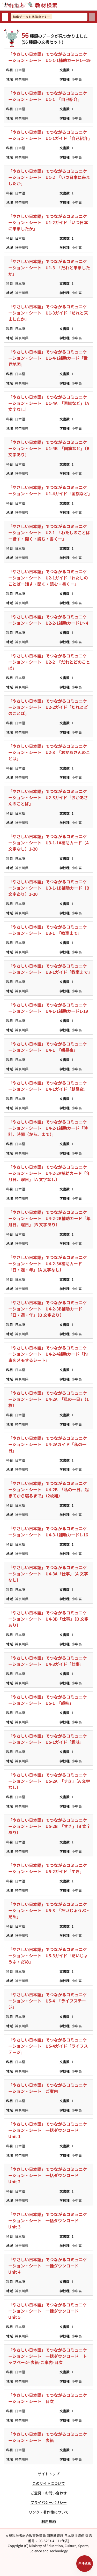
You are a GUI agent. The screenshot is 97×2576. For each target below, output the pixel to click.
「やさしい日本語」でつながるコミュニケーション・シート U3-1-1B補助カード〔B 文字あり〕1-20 (48, 887)
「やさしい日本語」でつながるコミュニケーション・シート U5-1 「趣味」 (47, 1700)
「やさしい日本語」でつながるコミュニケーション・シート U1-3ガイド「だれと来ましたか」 (48, 312)
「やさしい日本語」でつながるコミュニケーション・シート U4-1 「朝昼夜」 (47, 1047)
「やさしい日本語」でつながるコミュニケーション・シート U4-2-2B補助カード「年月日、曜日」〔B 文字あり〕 (49, 1218)
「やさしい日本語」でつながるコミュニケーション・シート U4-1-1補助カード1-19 (48, 1008)
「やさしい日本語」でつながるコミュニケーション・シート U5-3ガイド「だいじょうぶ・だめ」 (48, 1955)
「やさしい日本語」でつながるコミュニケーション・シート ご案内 (47, 2088)
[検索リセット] (5, 17)
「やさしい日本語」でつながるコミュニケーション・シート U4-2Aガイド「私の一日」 (47, 1444)
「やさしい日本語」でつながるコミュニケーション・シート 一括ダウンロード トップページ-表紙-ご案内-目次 (47, 2356)
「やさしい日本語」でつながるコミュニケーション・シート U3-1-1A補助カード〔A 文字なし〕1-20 (48, 842)
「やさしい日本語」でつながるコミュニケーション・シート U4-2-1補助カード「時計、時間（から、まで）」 (48, 1128)
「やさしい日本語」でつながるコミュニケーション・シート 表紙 (47, 2437)
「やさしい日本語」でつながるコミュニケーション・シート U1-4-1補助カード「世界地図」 (48, 358)
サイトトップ (48, 2473)
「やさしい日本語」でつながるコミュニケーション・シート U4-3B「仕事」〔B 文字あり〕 (48, 1618)
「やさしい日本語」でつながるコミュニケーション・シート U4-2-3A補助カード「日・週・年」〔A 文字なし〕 (47, 1263)
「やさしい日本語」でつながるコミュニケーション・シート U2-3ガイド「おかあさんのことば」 (48, 797)
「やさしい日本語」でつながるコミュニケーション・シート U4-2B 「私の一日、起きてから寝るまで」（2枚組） (48, 1489)
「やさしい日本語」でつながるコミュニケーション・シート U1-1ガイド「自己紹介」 (50, 135)
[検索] (92, 17)
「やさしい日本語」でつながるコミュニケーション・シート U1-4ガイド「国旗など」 (50, 490)
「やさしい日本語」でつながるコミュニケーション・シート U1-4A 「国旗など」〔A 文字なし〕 (48, 403)
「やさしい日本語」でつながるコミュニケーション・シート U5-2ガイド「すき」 (47, 1868)
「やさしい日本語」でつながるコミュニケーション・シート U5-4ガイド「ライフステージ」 (48, 2046)
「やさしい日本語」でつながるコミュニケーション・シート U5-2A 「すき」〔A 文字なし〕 (49, 1781)
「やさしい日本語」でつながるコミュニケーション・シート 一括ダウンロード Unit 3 (47, 2220)
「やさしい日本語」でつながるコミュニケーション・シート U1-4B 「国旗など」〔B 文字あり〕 (48, 448)
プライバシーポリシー (49, 2502)
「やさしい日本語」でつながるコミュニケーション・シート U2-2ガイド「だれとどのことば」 (48, 707)
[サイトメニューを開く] (95, 5)
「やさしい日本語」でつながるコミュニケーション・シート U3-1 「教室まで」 (47, 930)
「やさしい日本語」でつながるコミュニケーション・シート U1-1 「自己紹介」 (47, 96)
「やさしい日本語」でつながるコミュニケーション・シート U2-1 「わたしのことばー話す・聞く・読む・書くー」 (49, 532)
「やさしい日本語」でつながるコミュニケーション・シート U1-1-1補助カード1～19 (49, 57)
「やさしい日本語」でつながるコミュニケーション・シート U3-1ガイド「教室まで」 (50, 969)
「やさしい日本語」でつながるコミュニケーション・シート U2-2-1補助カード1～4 (48, 620)
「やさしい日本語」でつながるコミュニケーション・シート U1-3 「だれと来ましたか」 (49, 267)
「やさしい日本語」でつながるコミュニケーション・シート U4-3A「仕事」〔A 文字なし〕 (48, 1573)
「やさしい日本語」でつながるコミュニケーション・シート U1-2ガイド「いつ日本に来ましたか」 (48, 222)
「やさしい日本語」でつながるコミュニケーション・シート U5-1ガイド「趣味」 (47, 1739)
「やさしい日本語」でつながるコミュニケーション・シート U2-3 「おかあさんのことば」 (49, 752)
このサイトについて (48, 2483)
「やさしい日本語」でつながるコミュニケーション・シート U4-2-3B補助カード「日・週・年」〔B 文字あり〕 (47, 1308)
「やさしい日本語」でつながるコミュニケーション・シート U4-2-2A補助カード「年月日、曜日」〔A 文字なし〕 (49, 1173)
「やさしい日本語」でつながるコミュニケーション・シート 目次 (47, 2398)
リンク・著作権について (49, 2512)
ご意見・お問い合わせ (49, 2492)
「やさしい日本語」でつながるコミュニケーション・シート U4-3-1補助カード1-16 (48, 1531)
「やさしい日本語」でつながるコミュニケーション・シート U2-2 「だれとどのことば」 (49, 662)
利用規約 (48, 2521)
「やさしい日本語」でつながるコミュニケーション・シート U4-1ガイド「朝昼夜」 (48, 1086)
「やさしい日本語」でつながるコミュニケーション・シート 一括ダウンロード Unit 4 (47, 2265)
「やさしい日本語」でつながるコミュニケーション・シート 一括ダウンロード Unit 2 (47, 2175)
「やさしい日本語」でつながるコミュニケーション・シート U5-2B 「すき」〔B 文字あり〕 (49, 1826)
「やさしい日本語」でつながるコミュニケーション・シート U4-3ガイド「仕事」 (47, 1661)
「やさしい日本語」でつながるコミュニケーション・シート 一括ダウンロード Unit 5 (47, 2311)
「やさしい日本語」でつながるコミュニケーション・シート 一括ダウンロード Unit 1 (47, 2130)
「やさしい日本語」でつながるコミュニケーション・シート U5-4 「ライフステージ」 (47, 2000)
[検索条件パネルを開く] (84, 2563)
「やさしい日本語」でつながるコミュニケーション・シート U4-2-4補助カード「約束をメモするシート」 (48, 1354)
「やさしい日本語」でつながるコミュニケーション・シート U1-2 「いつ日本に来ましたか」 (49, 177)
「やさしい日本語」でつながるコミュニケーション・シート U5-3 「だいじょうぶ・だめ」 (49, 1910)
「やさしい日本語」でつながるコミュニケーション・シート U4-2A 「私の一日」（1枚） (48, 1399)
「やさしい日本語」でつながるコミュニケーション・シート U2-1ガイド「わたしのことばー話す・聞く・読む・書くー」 (48, 577)
